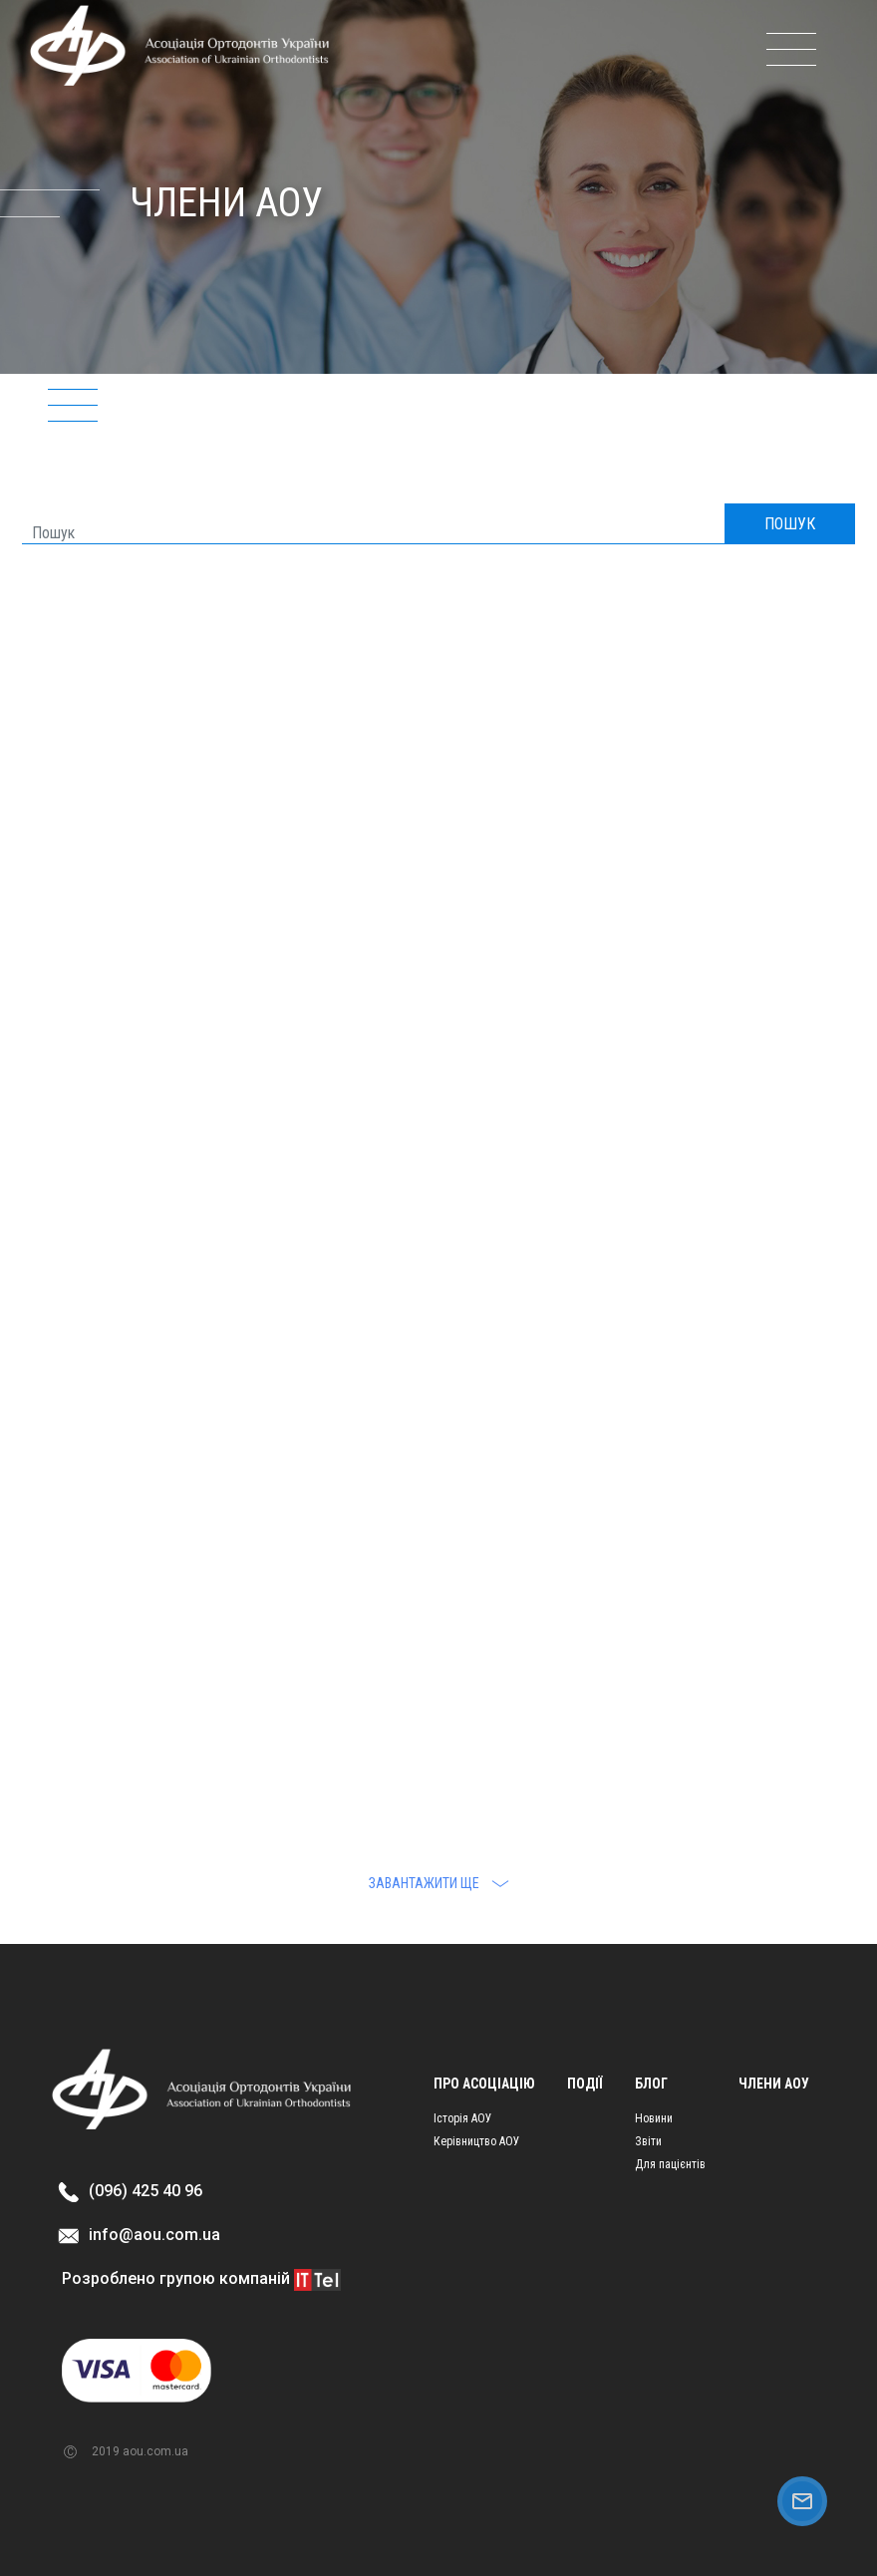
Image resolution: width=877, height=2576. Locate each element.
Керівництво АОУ (477, 2141)
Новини (654, 2118)
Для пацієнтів (670, 2164)
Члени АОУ (773, 2084)
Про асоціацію (484, 2084)
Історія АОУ (463, 2118)
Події (584, 2084)
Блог (651, 2084)
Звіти (648, 2141)
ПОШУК (789, 523)
